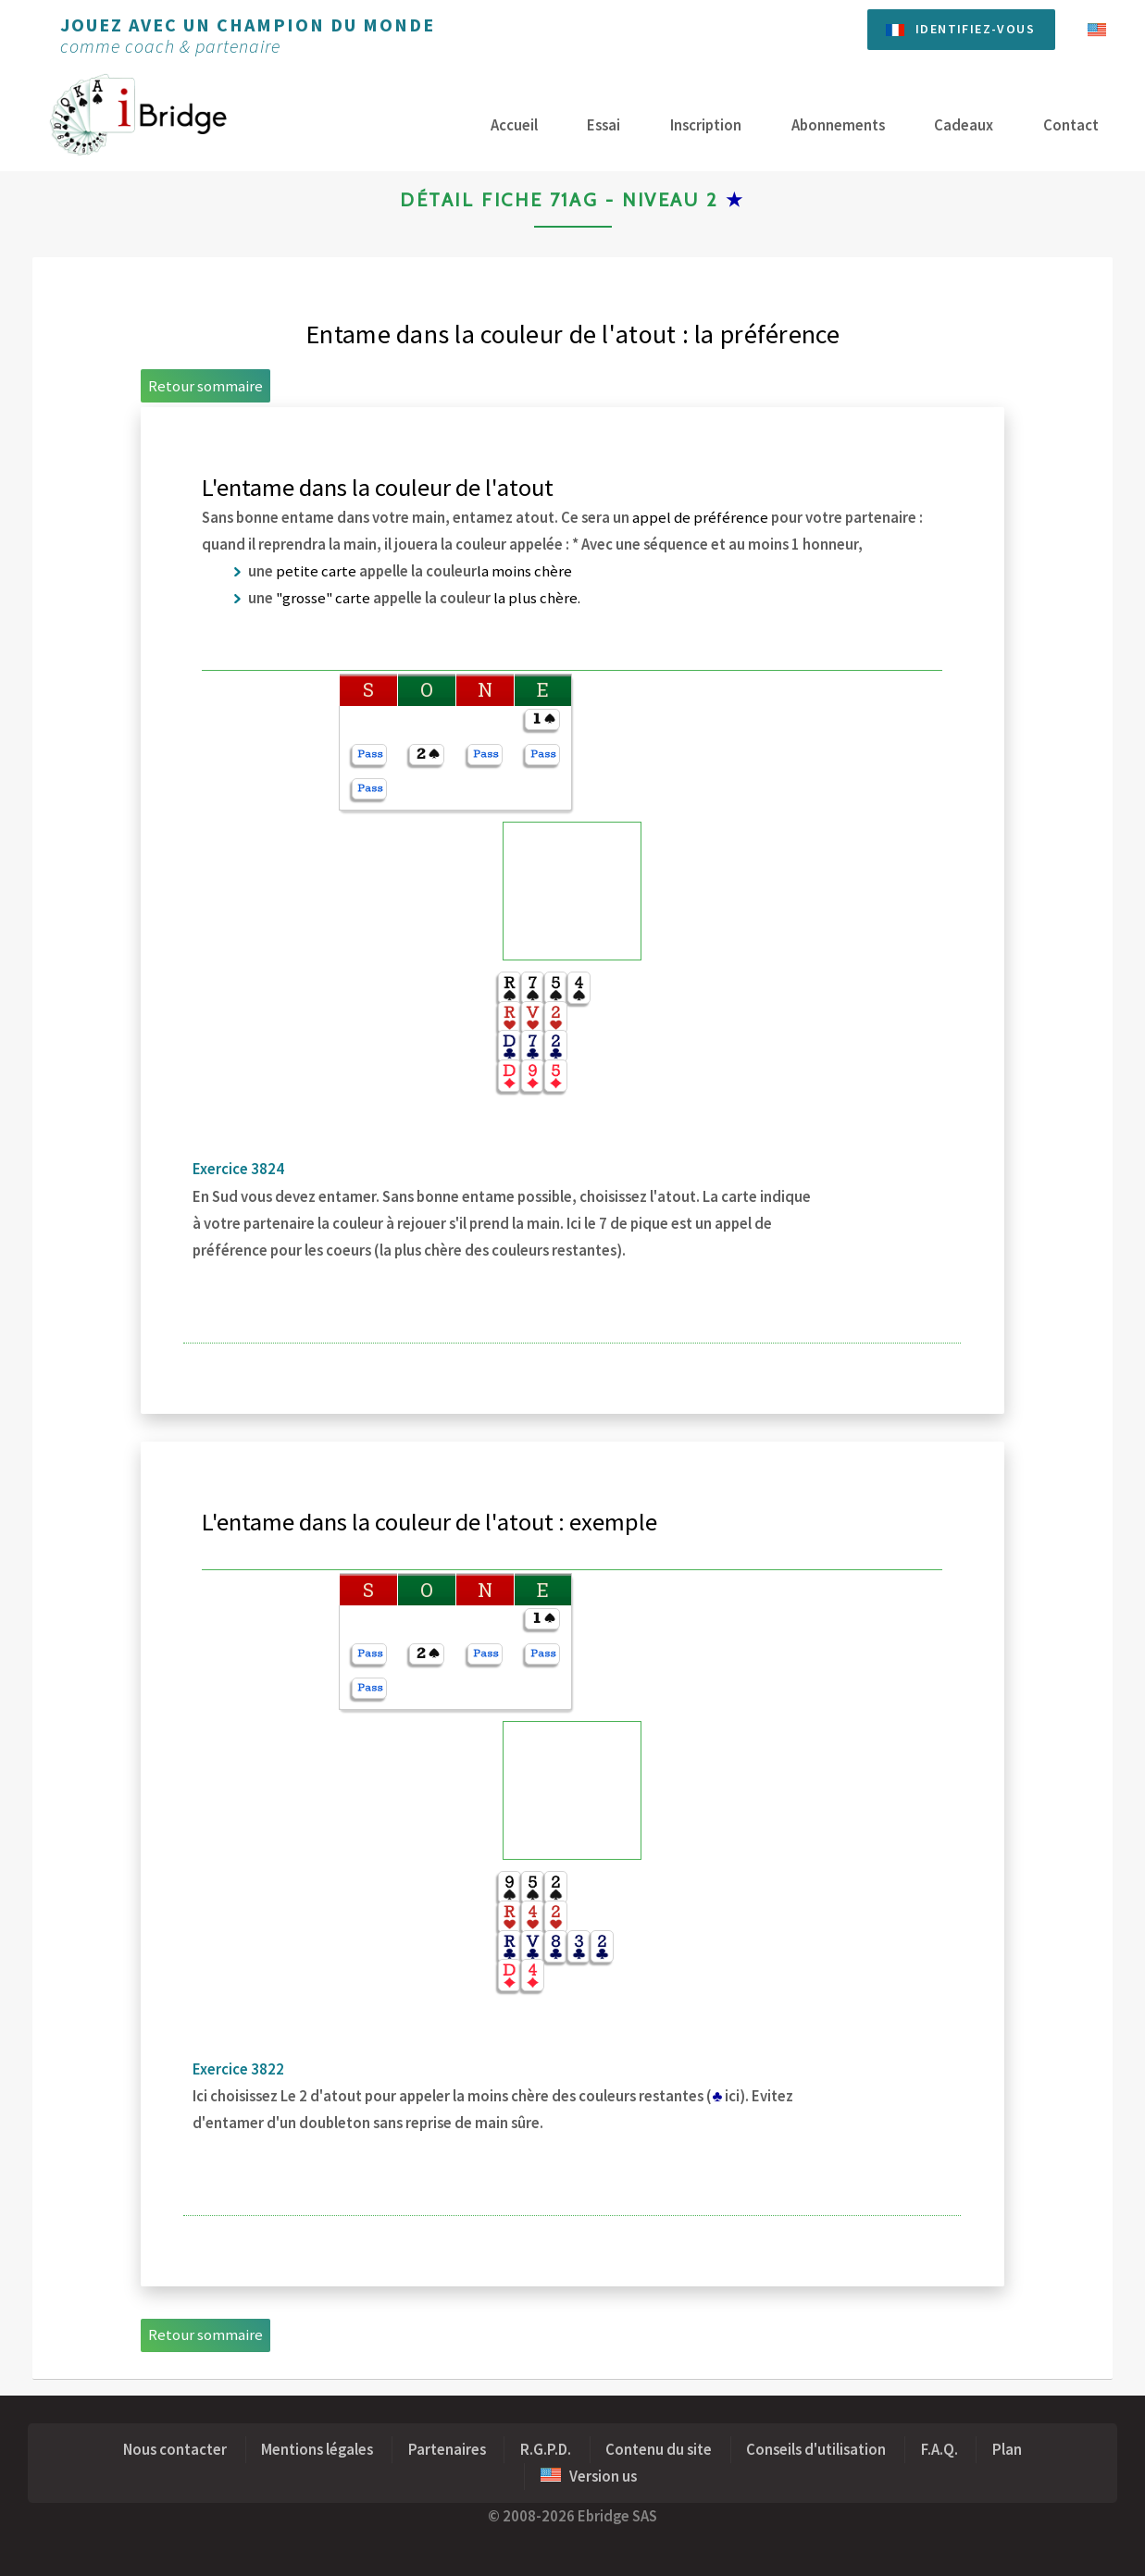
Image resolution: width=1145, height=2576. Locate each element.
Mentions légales (317, 2449)
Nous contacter (175, 2449)
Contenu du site (658, 2449)
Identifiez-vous (975, 28)
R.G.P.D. (545, 2449)
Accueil (514, 125)
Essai (603, 125)
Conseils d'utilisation (816, 2449)
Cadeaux (963, 125)
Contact (1071, 125)
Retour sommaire (205, 386)
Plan (1007, 2449)
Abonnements (838, 125)
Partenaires (447, 2449)
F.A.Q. (939, 2449)
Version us (589, 2476)
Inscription (705, 125)
